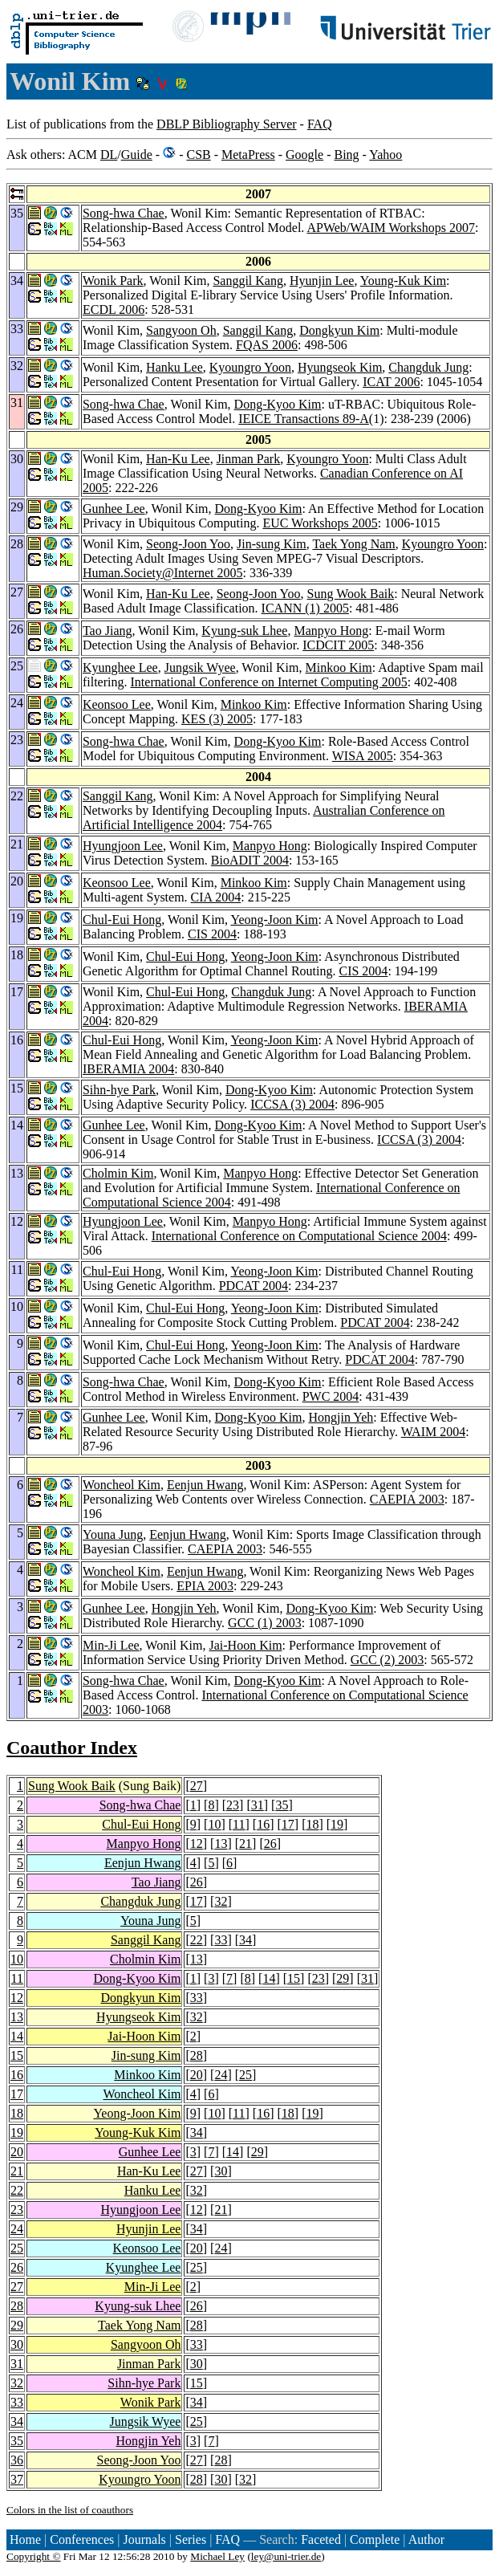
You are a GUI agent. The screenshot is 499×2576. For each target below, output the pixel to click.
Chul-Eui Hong (122, 919)
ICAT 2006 (391, 382)
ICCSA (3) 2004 (292, 1104)
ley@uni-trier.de (286, 2556)
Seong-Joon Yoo (188, 544)
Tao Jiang (107, 630)
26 (270, 1843)
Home (25, 2539)
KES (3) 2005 (217, 719)
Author (426, 2539)
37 (16, 2479)
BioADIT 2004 (250, 860)
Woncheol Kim (121, 1484)
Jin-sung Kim (271, 544)
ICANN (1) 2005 (305, 608)
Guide (136, 154)
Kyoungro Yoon (250, 367)
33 (220, 1940)
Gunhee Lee (114, 508)
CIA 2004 (216, 897)
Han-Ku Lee (178, 459)
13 (220, 1843)
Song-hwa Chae (123, 213)
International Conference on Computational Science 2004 (299, 1236)
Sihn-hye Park (119, 1090)
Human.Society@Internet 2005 (163, 573)
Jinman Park (249, 459)
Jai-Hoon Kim (245, 1645)
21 (245, 1843)
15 (293, 1978)
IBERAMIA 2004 (128, 1069)
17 (288, 1824)
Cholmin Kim (118, 1173)
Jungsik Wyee (200, 667)
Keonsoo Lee (117, 704)
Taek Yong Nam (353, 544)
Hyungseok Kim (340, 367)
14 (268, 1978)
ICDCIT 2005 (338, 645)
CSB (198, 154)
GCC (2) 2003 (387, 1659)
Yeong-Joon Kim (274, 919)
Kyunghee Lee (120, 667)
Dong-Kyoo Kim (278, 404)
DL (108, 154)
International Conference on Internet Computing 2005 (269, 682)
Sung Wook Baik (351, 593)
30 (220, 2171)
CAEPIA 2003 (407, 1499)
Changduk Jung (428, 367)
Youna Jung (113, 1534)
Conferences (82, 2539)
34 (245, 1940)
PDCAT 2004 (253, 1285)
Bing (346, 154)
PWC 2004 (330, 1396)
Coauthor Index (71, 1747)
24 (220, 2075)
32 (220, 1901)
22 (196, 1940)
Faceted (321, 2539)
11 (239, 1824)
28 (196, 2055)
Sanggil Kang (248, 280)
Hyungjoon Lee (123, 846)
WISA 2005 (362, 756)
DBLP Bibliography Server (226, 124)
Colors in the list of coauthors (69, 2510)
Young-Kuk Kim (403, 280)
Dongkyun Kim (339, 330)
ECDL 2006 (113, 309)
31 (257, 1805)
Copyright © (33, 2556)
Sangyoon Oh (181, 330)
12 (196, 1843)
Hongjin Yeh (340, 1417)
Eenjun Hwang (205, 1484)
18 (312, 1824)
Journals (144, 2539)
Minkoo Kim (339, 667)
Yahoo (385, 154)
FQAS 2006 (267, 345)
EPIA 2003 (204, 1586)
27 (196, 1786)
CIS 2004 (212, 934)
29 (342, 1978)
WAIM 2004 (433, 1432)
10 (214, 1824)
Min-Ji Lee (111, 1645)
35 (281, 1805)
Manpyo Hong (331, 630)
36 (16, 2460)
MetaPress (248, 154)
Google (304, 154)
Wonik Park (113, 280)
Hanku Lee (174, 367)
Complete (375, 2539)
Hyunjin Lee (322, 280)
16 (263, 1824)
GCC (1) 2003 (265, 1623)
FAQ (319, 124)
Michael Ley (217, 2556)
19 (337, 1824)
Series (190, 2539)
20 (196, 2075)
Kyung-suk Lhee (244, 630)
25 (245, 2075)
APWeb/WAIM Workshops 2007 (390, 227)
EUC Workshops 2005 (319, 523)
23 (232, 1805)
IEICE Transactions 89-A (303, 418)
